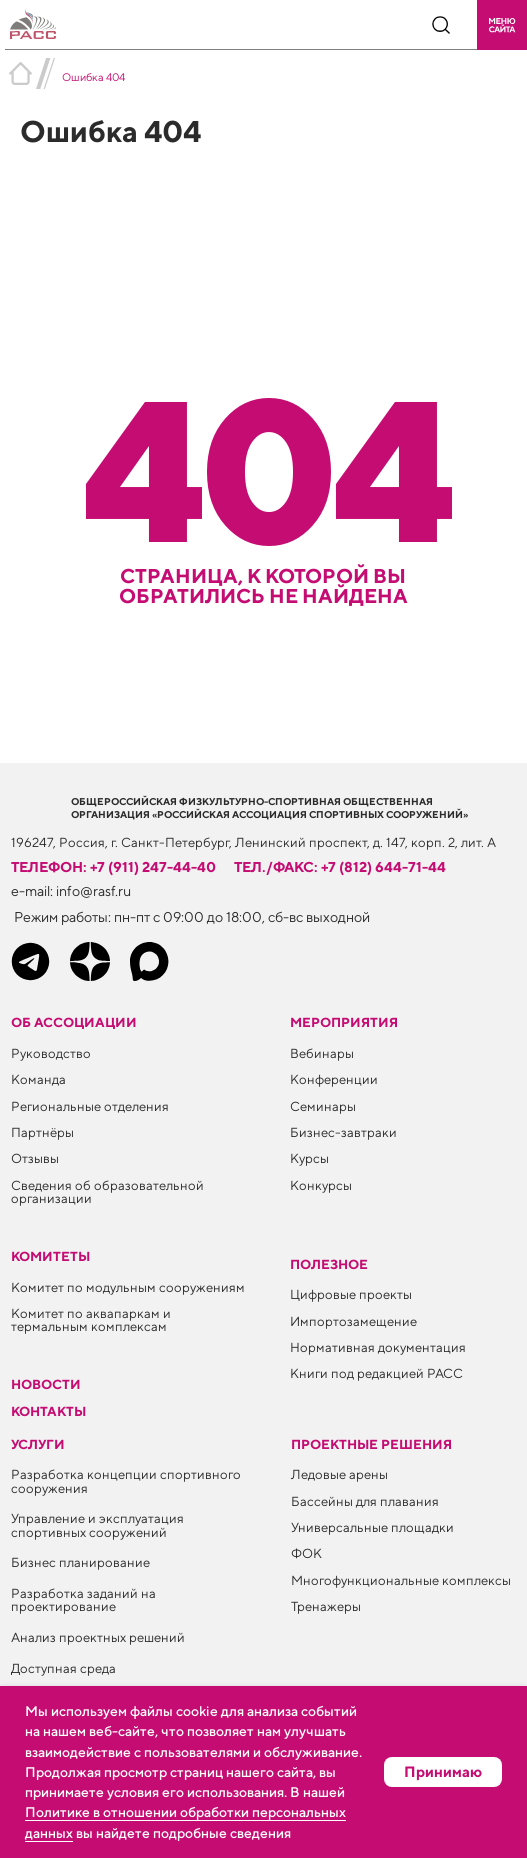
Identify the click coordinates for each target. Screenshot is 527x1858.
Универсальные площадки (372, 1527)
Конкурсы (321, 1185)
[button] (502, 25)
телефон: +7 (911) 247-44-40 (113, 866)
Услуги (38, 1444)
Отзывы (35, 1158)
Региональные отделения (90, 1106)
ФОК (306, 1553)
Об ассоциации (74, 1022)
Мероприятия (344, 1022)
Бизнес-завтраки (343, 1132)
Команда (38, 1079)
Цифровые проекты (351, 1294)
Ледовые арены (339, 1474)
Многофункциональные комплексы (401, 1580)
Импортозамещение (353, 1321)
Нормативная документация (378, 1347)
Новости (46, 1384)
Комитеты (50, 1256)
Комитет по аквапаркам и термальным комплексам (91, 1319)
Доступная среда (63, 1668)
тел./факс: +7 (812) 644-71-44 (340, 866)
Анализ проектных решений (98, 1637)
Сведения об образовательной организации (107, 1191)
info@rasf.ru (93, 890)
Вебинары (322, 1053)
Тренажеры (326, 1606)
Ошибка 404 (93, 76)
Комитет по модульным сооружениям (128, 1287)
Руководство (51, 1053)
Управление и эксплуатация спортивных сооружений (97, 1524)
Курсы (309, 1158)
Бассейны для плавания (365, 1501)
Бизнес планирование (80, 1562)
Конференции (334, 1079)
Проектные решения (371, 1444)
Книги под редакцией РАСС (376, 1373)
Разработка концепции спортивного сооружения (126, 1480)
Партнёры (42, 1132)
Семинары (323, 1106)
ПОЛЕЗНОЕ (329, 1264)
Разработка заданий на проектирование (83, 1599)
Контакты (48, 1411)
